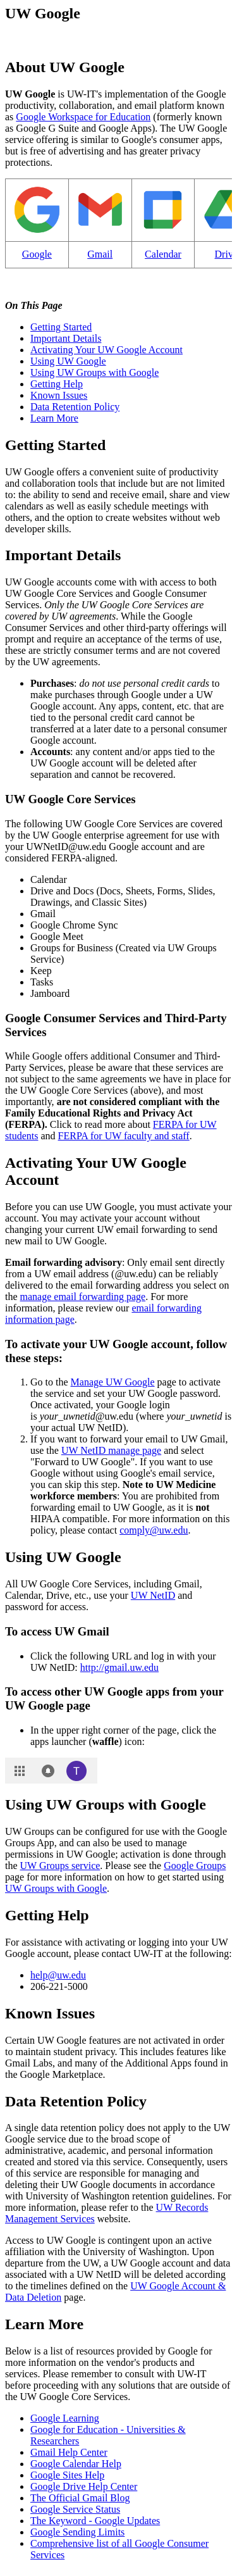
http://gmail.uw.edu (119, 1667)
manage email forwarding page (83, 1296)
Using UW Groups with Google (94, 372)
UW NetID (153, 1595)
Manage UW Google (113, 1382)
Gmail (99, 254)
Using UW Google (68, 361)
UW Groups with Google (56, 1888)
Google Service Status (75, 2509)
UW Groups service (60, 1865)
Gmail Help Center (68, 2452)
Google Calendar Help (75, 2463)
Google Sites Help (67, 2475)
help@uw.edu (58, 1975)
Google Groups (195, 1865)
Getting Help (56, 383)
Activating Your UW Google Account (106, 349)
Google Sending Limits (77, 2532)
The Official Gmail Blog (80, 2497)
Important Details (65, 338)
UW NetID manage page (111, 1450)
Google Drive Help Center (83, 2486)
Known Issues (58, 395)
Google (37, 254)
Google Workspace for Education (83, 116)
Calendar (163, 254)
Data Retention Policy (74, 406)
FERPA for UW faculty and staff (124, 1135)
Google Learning (64, 2418)
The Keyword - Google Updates (95, 2520)
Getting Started (61, 327)
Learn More (54, 418)
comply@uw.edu (153, 1530)
